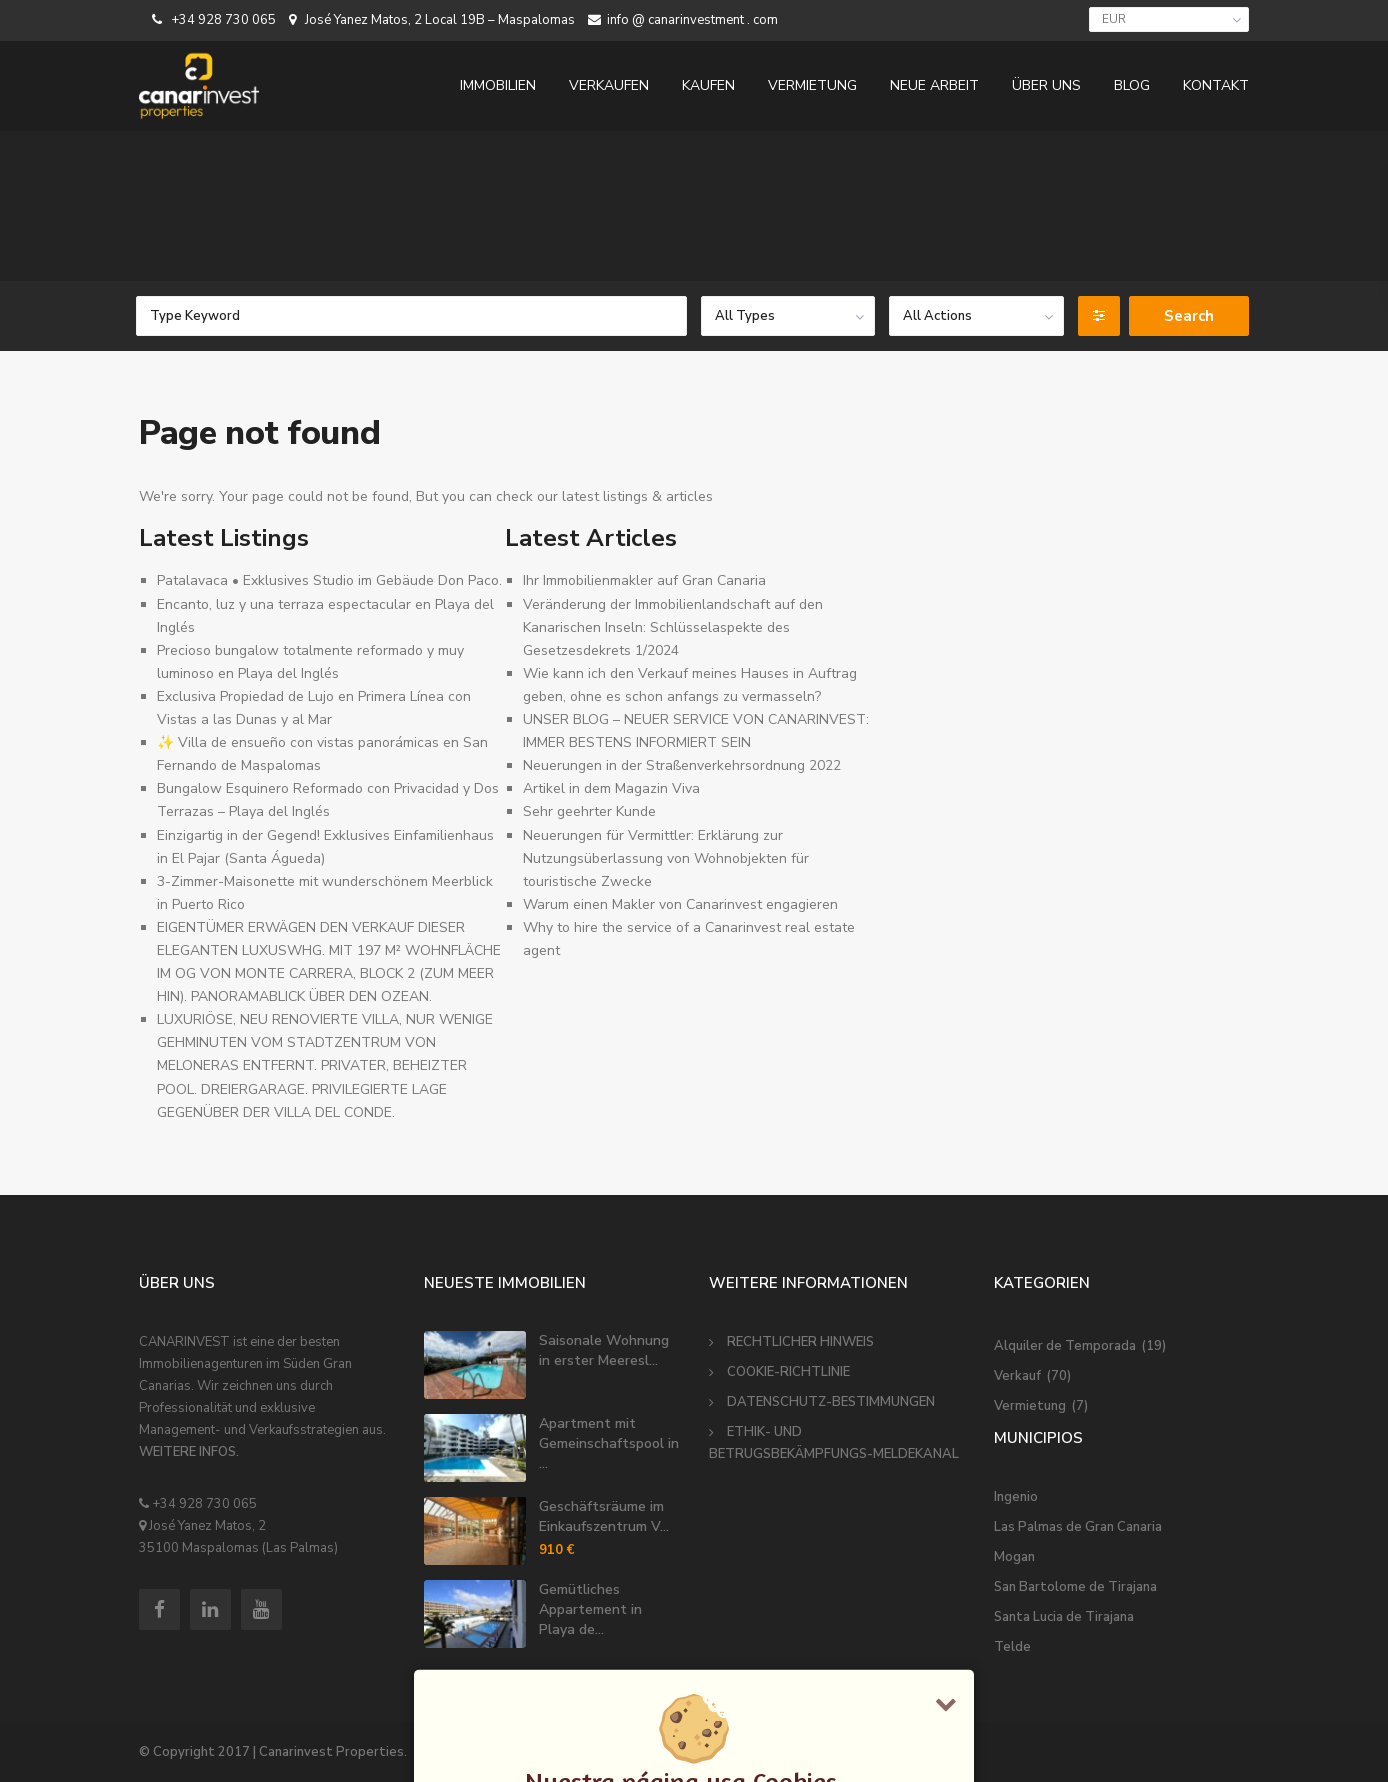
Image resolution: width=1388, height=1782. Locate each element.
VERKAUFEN (609, 85)
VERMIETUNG (812, 85)
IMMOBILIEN (498, 85)
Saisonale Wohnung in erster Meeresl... (604, 1350)
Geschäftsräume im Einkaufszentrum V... (604, 1516)
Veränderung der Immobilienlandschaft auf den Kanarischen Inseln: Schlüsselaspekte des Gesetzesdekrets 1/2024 (673, 627)
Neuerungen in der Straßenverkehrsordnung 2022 (682, 765)
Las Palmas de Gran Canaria (1078, 1527)
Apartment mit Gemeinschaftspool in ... (609, 1443)
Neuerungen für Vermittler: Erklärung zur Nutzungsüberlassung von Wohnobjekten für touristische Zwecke (666, 858)
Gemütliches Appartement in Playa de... (590, 1609)
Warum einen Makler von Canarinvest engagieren (680, 904)
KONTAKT (1216, 85)
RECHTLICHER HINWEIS (800, 1342)
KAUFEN (708, 85)
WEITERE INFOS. (189, 1452)
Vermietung (1030, 1406)
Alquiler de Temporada (1065, 1346)
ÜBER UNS (1046, 85)
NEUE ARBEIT (934, 85)
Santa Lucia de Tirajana (1064, 1617)
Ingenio (1016, 1497)
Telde (1012, 1647)
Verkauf (1017, 1376)
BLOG (1132, 85)
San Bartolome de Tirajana (1075, 1587)
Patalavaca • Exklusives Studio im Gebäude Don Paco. (329, 580)
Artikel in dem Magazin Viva (611, 788)
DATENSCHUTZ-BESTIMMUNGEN (831, 1402)
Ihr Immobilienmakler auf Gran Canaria (644, 580)
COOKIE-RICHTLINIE (788, 1372)
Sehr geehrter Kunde (589, 811)
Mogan (1014, 1557)
